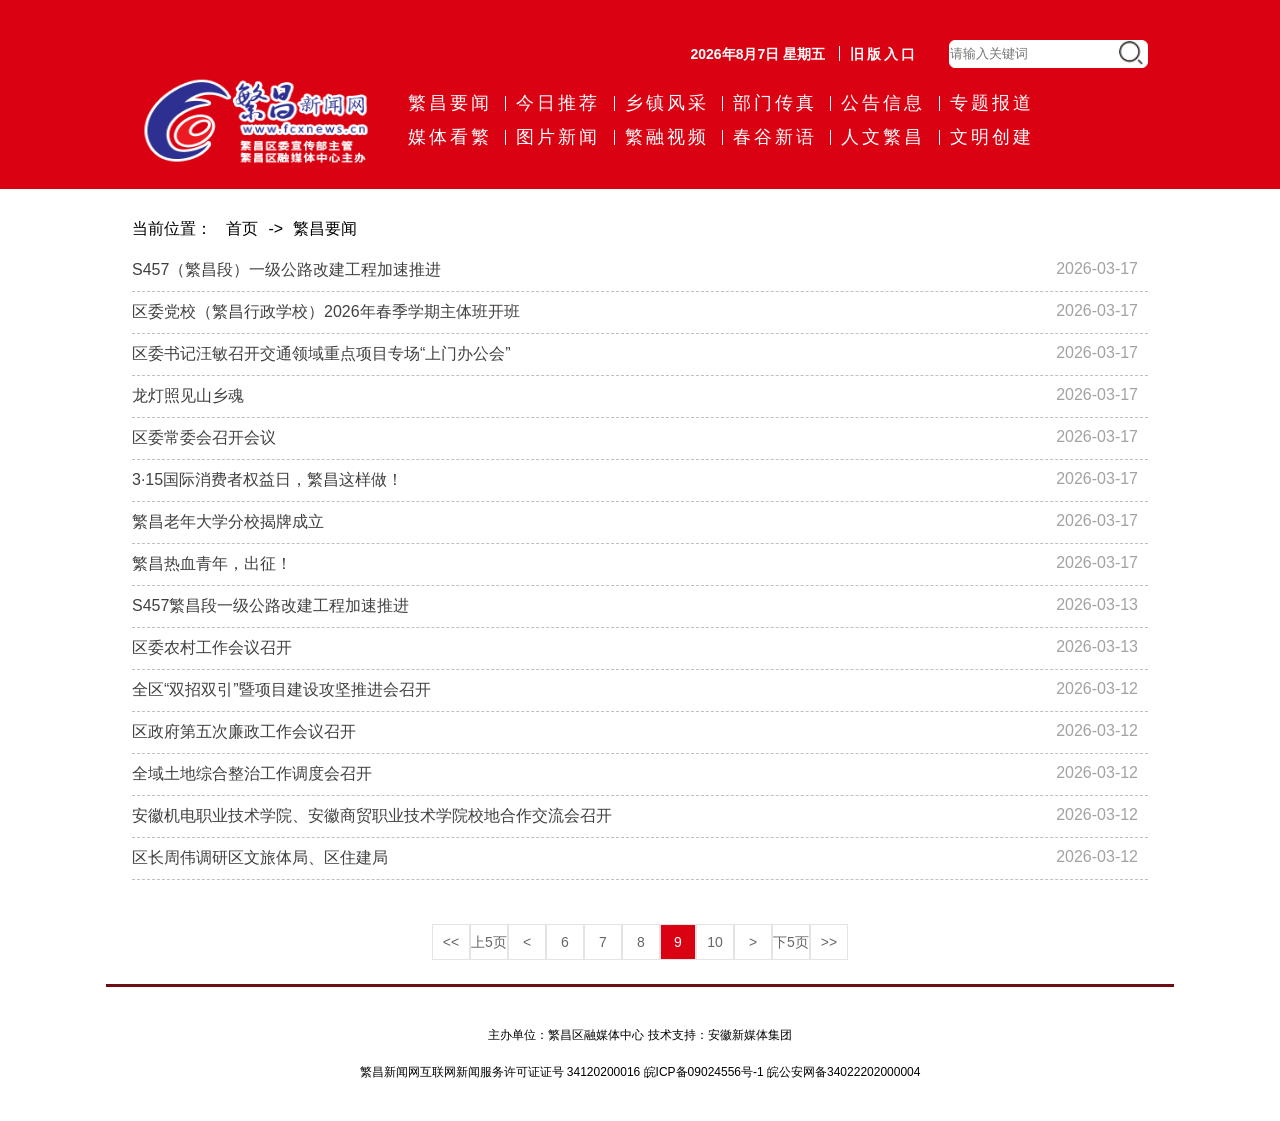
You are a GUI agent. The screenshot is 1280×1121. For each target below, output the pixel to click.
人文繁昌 (883, 137)
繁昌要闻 (450, 103)
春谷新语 (775, 137)
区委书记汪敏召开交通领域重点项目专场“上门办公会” (321, 353)
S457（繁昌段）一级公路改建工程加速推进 (286, 269)
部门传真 (775, 103)
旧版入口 (884, 54)
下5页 (791, 942)
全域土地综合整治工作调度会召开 (252, 773)
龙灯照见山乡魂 (188, 395)
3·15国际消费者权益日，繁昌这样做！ (267, 479)
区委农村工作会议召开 (212, 647)
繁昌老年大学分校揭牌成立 (228, 521)
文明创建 (992, 137)
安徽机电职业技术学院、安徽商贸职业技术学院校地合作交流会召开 (372, 815)
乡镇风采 (667, 103)
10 (715, 942)
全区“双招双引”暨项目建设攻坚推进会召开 (281, 689)
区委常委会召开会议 (204, 437)
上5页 (489, 942)
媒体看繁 (450, 137)
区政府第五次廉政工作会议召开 (244, 731)
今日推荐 (558, 103)
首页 (242, 228)
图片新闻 (558, 137)
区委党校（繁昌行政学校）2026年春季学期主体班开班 (326, 311)
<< (451, 942)
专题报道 (992, 103)
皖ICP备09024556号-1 (704, 1072)
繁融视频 (667, 137)
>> (829, 942)
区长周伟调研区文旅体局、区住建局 (260, 857)
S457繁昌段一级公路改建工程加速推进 (270, 605)
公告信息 (883, 103)
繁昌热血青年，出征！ (212, 563)
